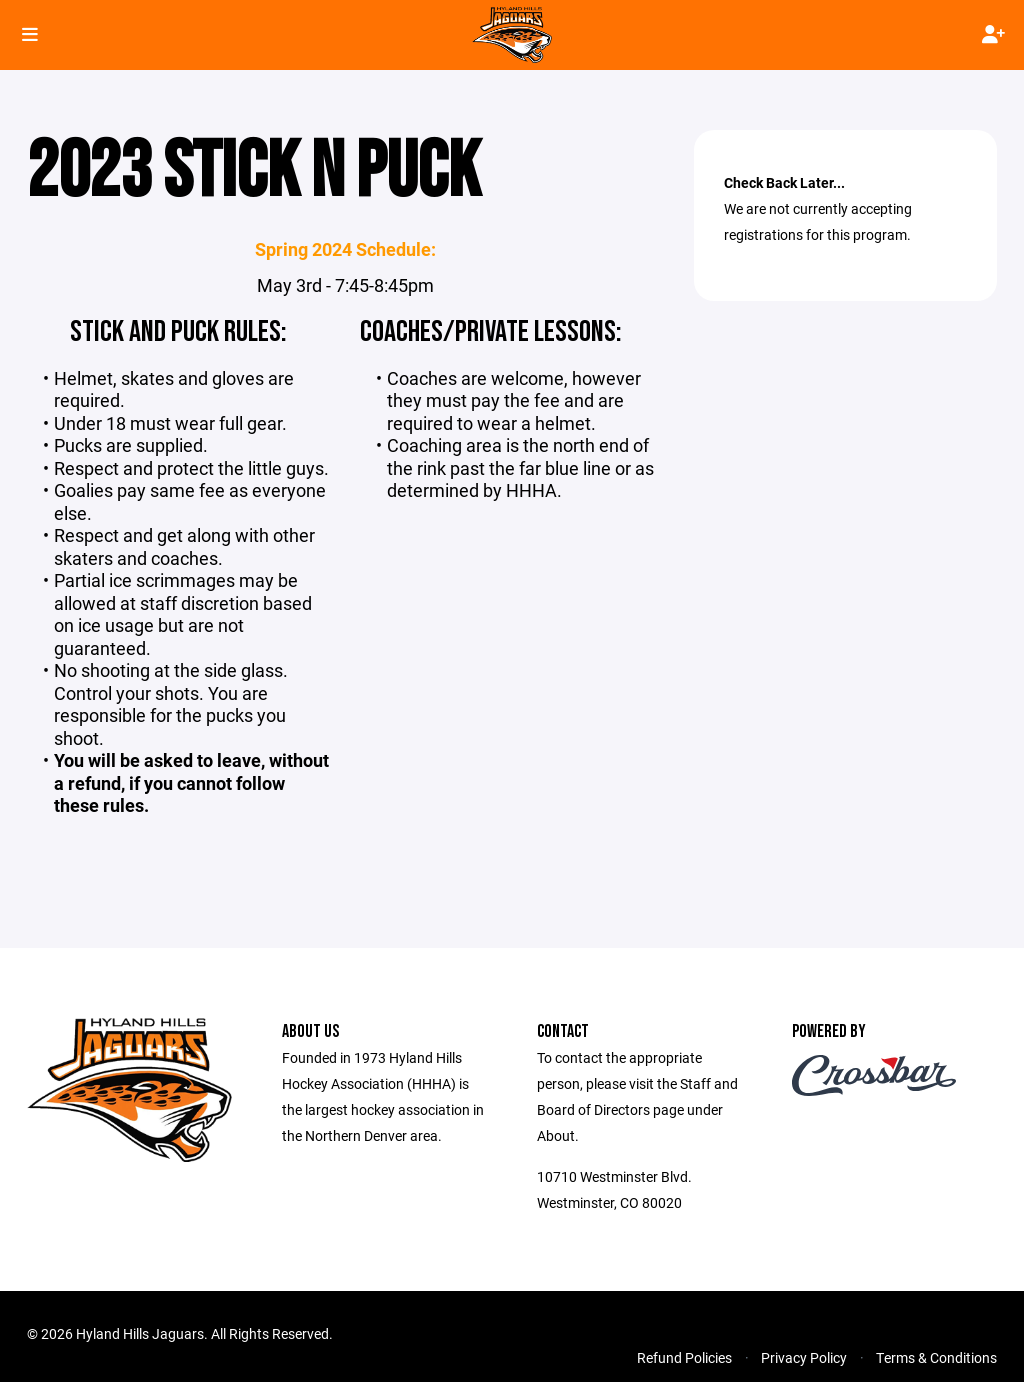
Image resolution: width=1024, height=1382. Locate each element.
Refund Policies (684, 1357)
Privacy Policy (804, 1357)
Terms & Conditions (936, 1357)
